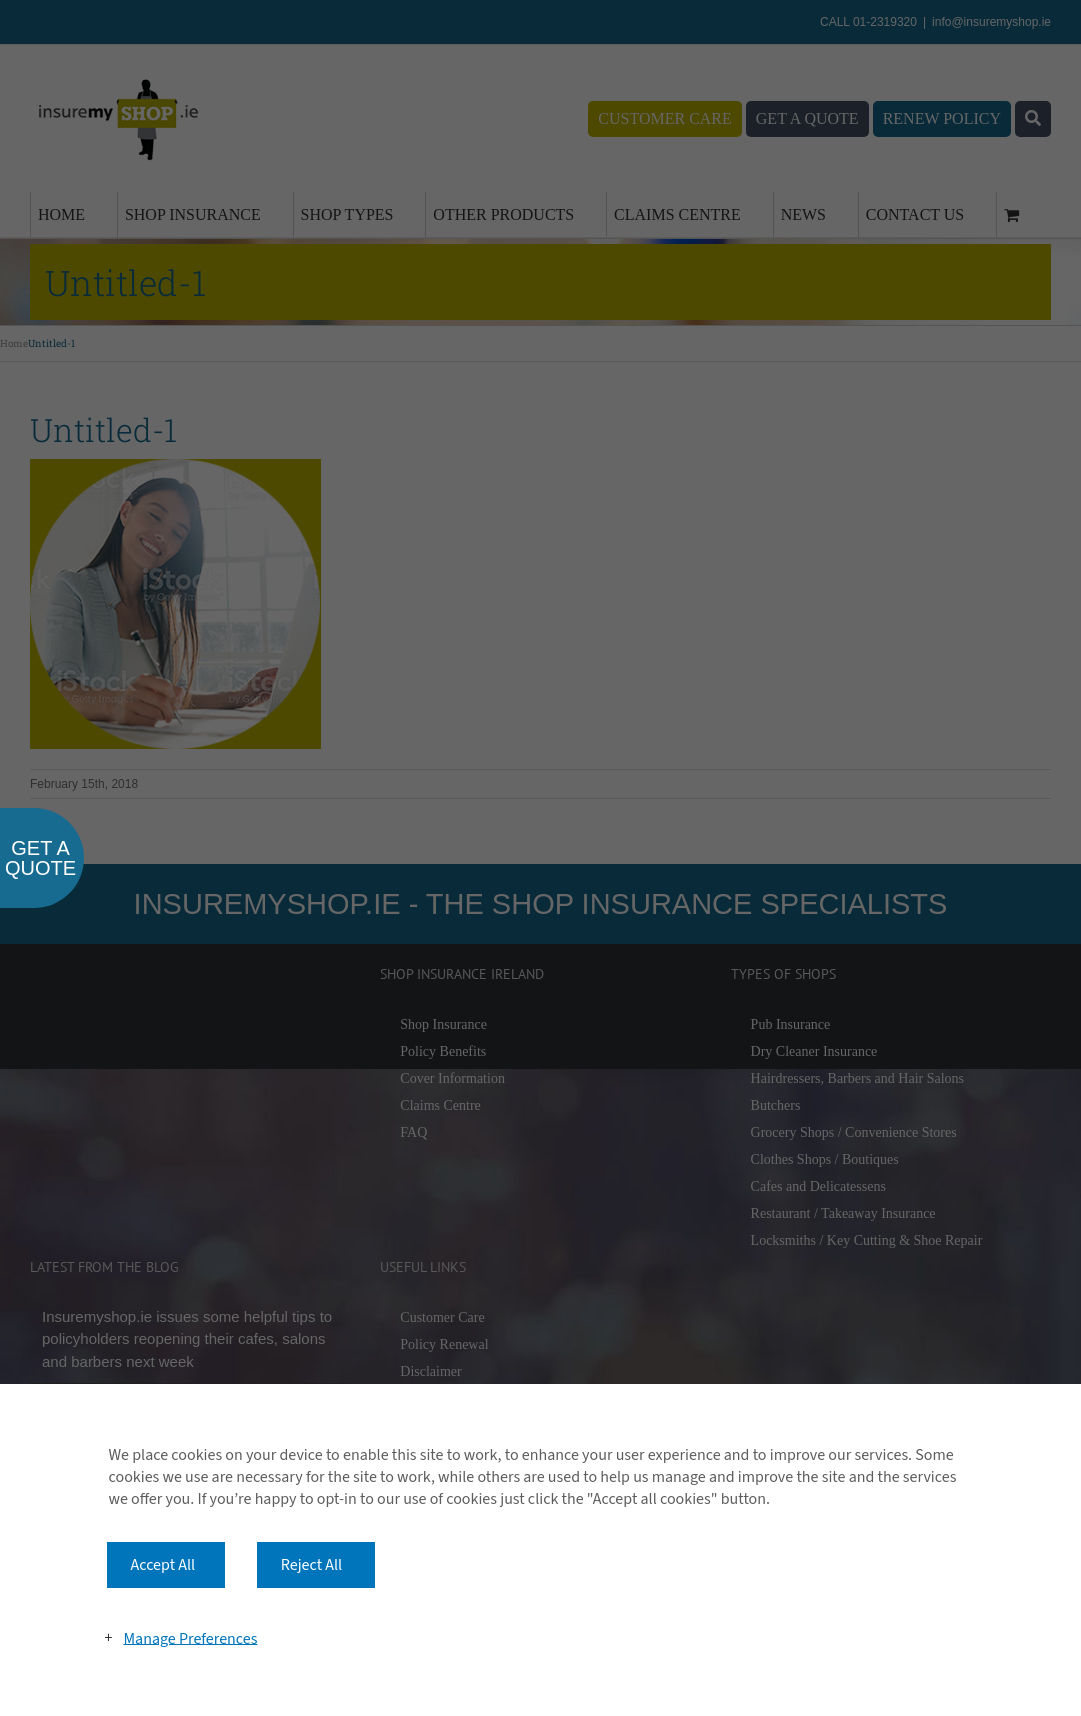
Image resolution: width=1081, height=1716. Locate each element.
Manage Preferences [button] (190, 1638)
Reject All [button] (311, 1565)
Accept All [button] (163, 1565)
